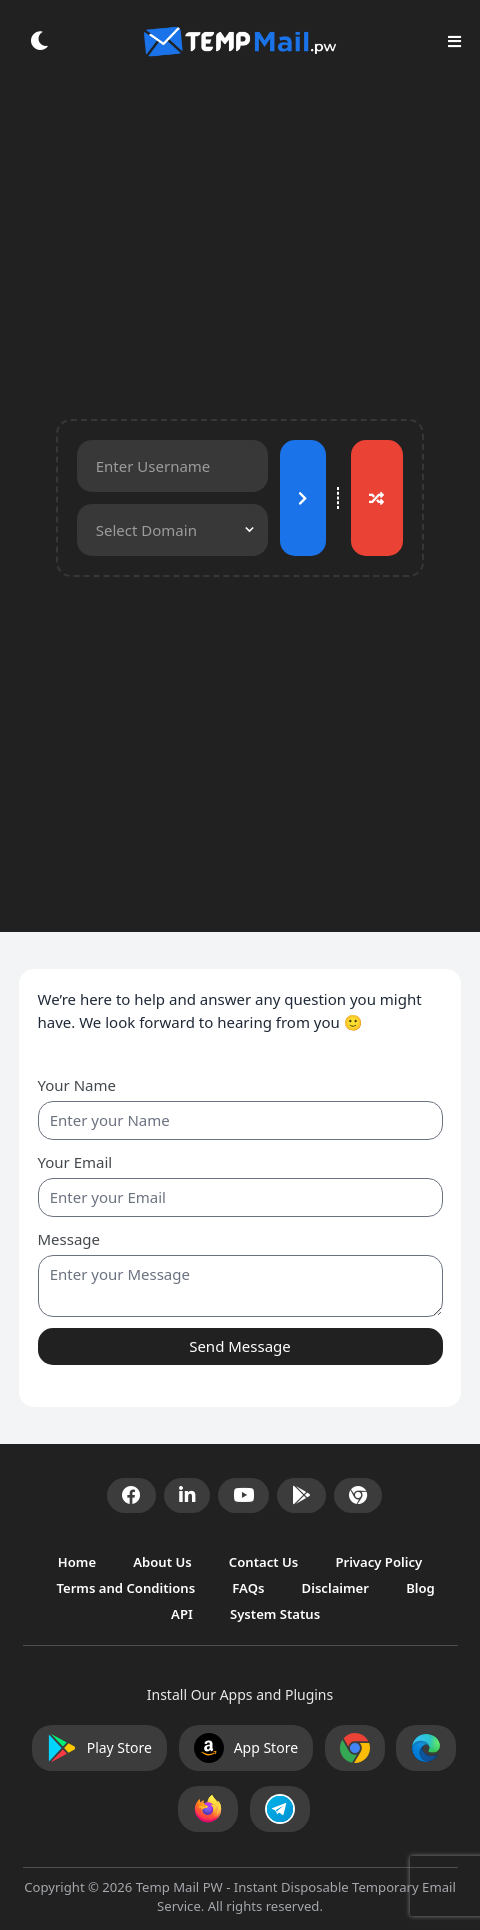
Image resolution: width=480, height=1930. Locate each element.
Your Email (75, 1162)
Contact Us (265, 1561)
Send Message (240, 1346)
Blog (420, 1588)
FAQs (250, 1588)
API (183, 1614)
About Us (164, 1561)
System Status (275, 1614)
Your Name (77, 1085)
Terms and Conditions (127, 1588)
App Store (246, 1748)
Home (79, 1561)
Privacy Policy (378, 1561)
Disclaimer (337, 1588)
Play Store (99, 1748)
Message (69, 1239)
